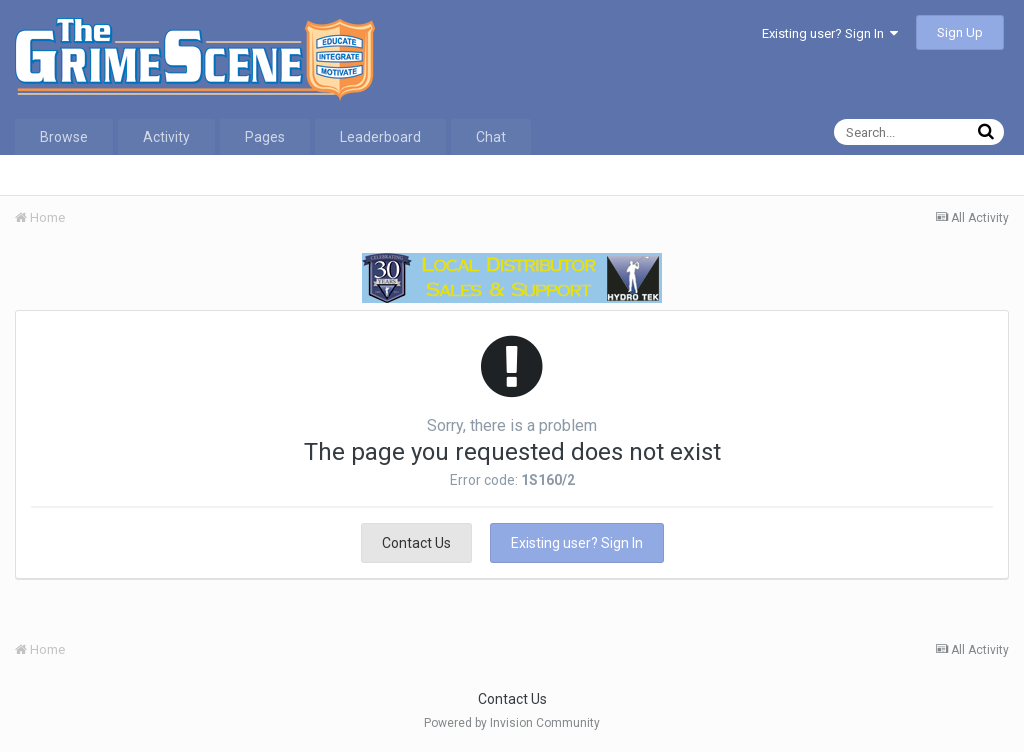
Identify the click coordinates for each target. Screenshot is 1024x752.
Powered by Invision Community (512, 723)
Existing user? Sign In (830, 33)
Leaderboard (380, 137)
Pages (265, 137)
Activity (166, 137)
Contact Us (416, 543)
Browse (64, 137)
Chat (491, 137)
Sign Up (960, 32)
